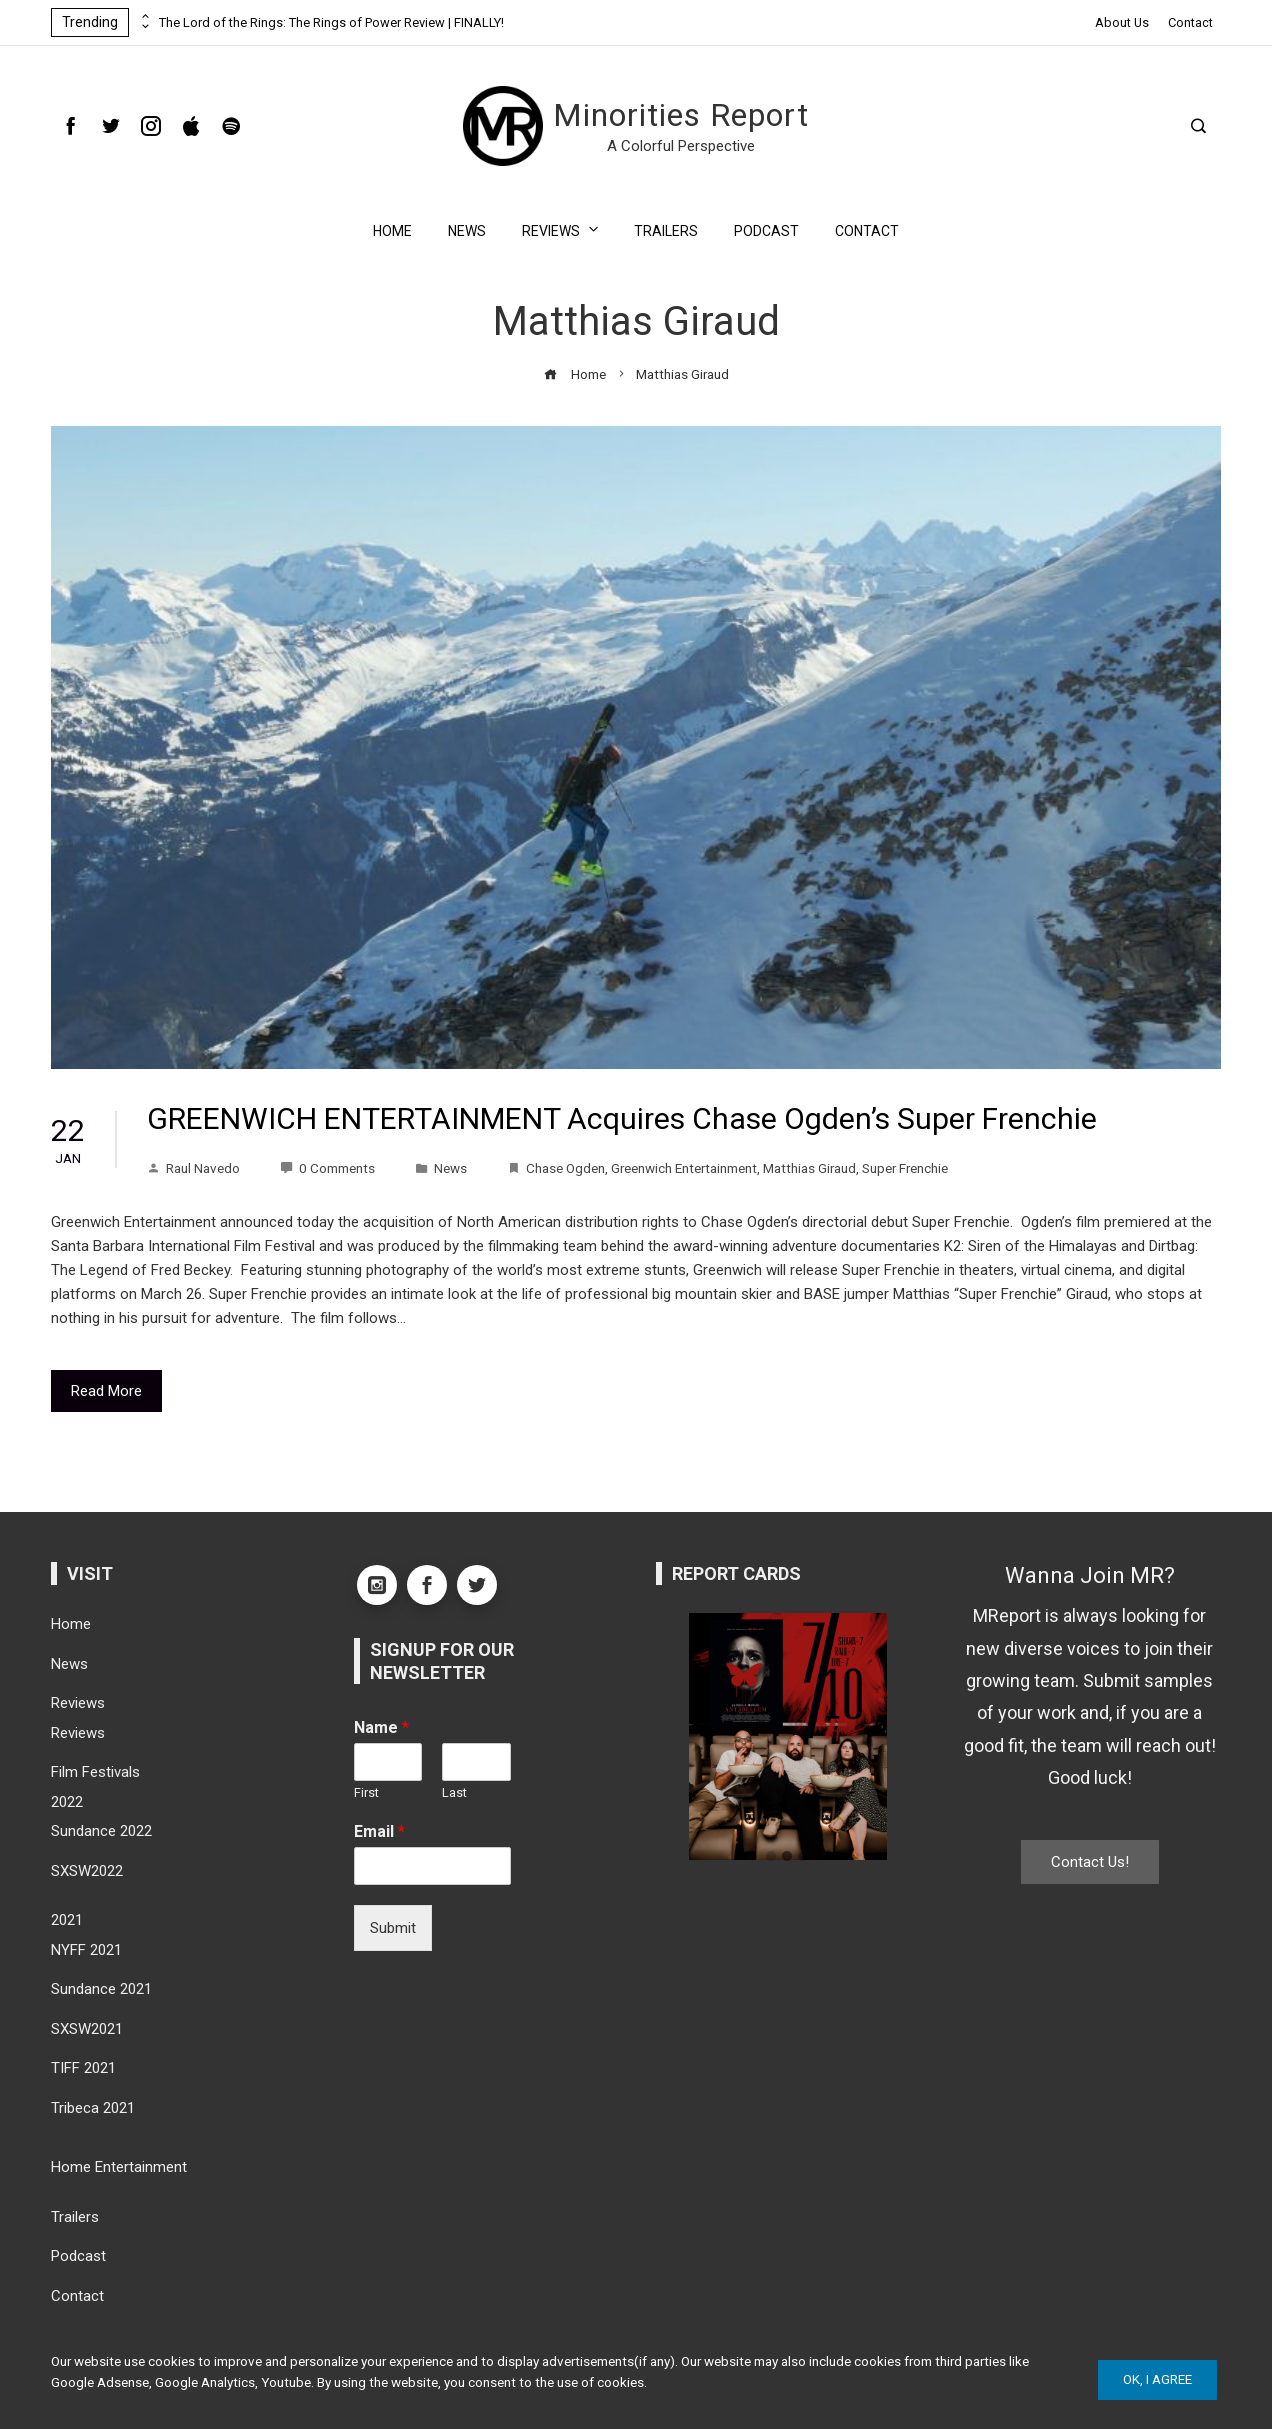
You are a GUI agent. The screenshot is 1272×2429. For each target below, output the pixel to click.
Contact (1190, 22)
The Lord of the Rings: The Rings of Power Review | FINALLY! (331, 22)
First (366, 1792)
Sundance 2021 (101, 1989)
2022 (67, 1802)
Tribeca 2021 (93, 2108)
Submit (393, 1928)
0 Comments (327, 1168)
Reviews (562, 229)
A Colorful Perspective (681, 146)
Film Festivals (95, 1772)
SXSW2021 (87, 2029)
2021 (67, 1920)
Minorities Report (681, 115)
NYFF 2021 (86, 1950)
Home (392, 231)
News (467, 231)
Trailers (666, 231)
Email (379, 1831)
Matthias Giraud (809, 1168)
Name (381, 1727)
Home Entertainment (119, 2167)
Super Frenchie (905, 1168)
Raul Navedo (193, 1168)
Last (454, 1792)
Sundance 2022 (101, 1831)
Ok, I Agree (1157, 2379)
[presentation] (144, 17)
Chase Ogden (565, 1168)
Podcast (766, 231)
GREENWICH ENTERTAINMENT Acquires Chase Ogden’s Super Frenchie (622, 1118)
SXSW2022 (87, 1871)
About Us (1122, 22)
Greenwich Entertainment (684, 1168)
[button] (771, 1857)
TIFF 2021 (83, 2068)
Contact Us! (1090, 1862)
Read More (106, 1391)
